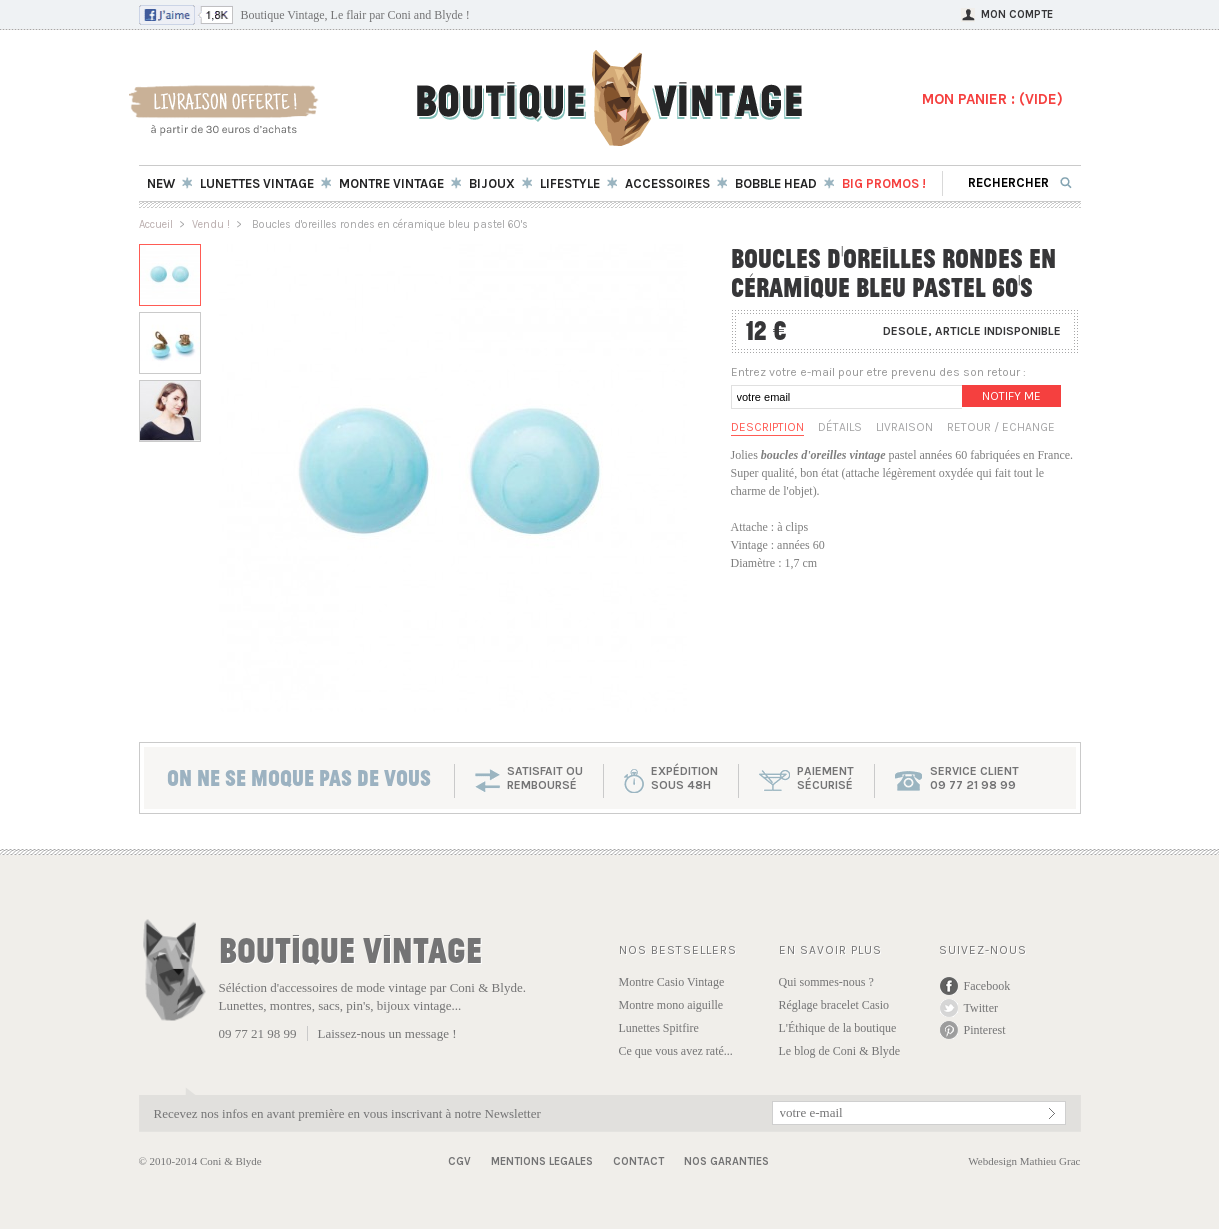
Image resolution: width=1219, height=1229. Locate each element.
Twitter (981, 1008)
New (161, 183)
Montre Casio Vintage (672, 982)
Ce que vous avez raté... (676, 1051)
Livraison (904, 427)
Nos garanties (726, 1161)
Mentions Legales (542, 1161)
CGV (459, 1161)
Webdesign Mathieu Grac (1024, 1161)
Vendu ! (211, 224)
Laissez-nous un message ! (387, 1033)
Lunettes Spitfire (659, 1028)
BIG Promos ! (884, 183)
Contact (638, 1161)
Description (767, 427)
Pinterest (985, 1030)
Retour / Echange (1001, 427)
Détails (840, 427)
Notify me (1011, 396)
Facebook (987, 986)
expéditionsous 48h (684, 778)
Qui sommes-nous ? (826, 982)
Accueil (156, 224)
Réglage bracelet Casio (834, 1005)
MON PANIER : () (992, 99)
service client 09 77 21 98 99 (974, 778)
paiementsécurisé (825, 778)
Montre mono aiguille (671, 1005)
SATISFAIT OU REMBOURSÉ (545, 778)
